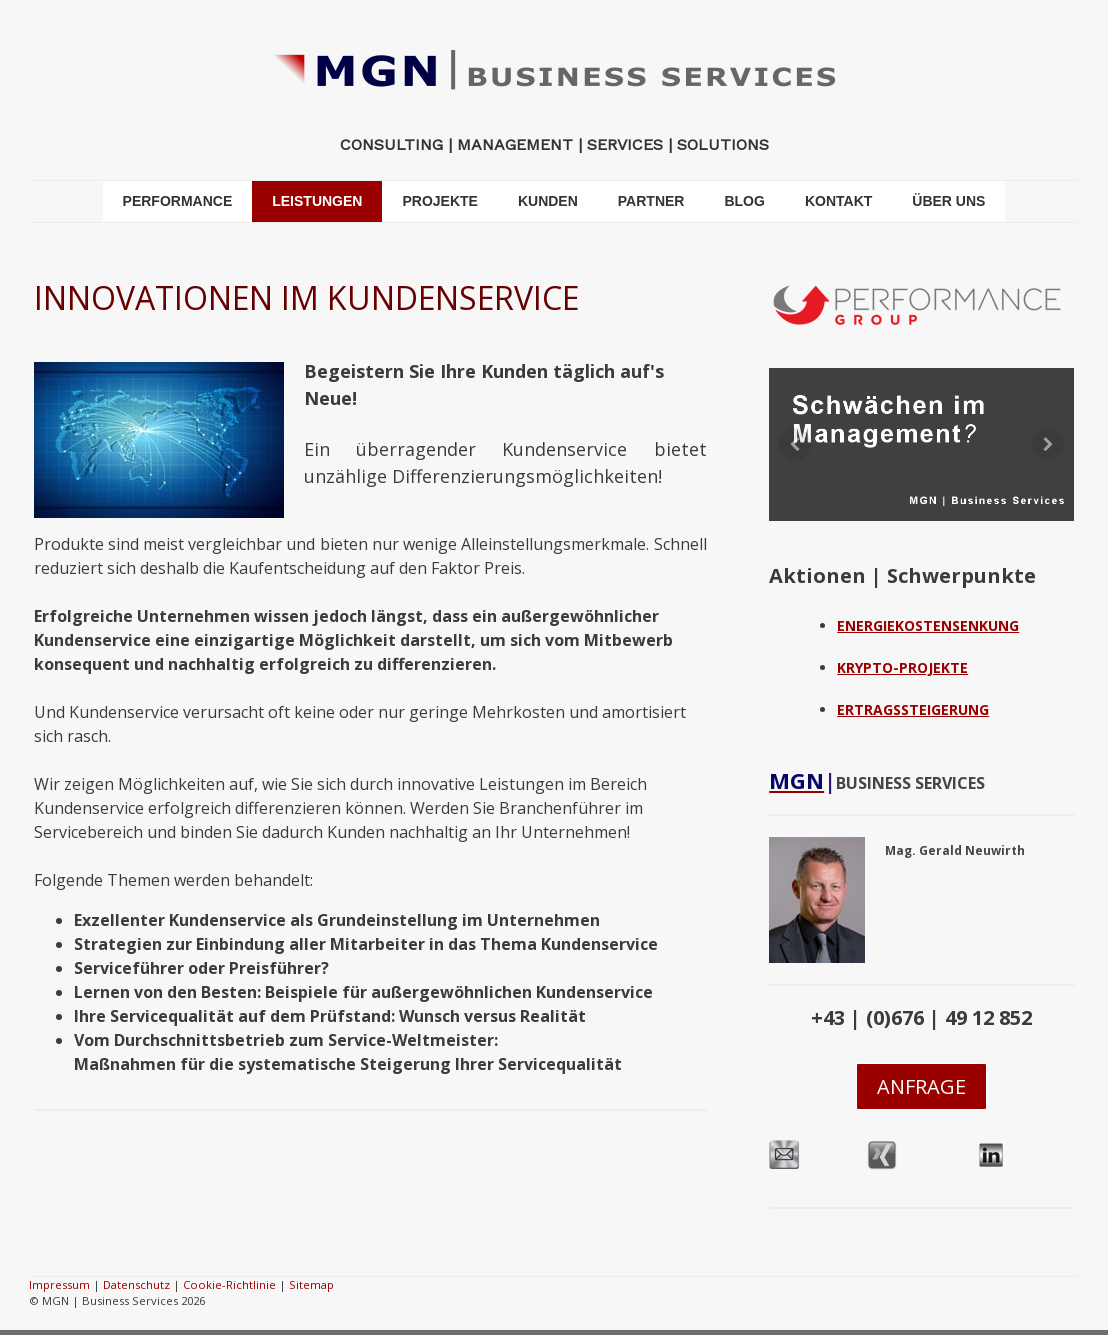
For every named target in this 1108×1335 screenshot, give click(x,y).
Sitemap (311, 1284)
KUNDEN (548, 201)
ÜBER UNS (948, 201)
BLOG (744, 201)
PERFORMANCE (178, 201)
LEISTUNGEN (317, 201)
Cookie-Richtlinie (229, 1284)
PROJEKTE (439, 201)
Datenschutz (136, 1284)
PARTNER (651, 201)
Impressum (59, 1284)
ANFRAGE (921, 1086)
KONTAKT (838, 201)
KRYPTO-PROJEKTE (902, 667)
